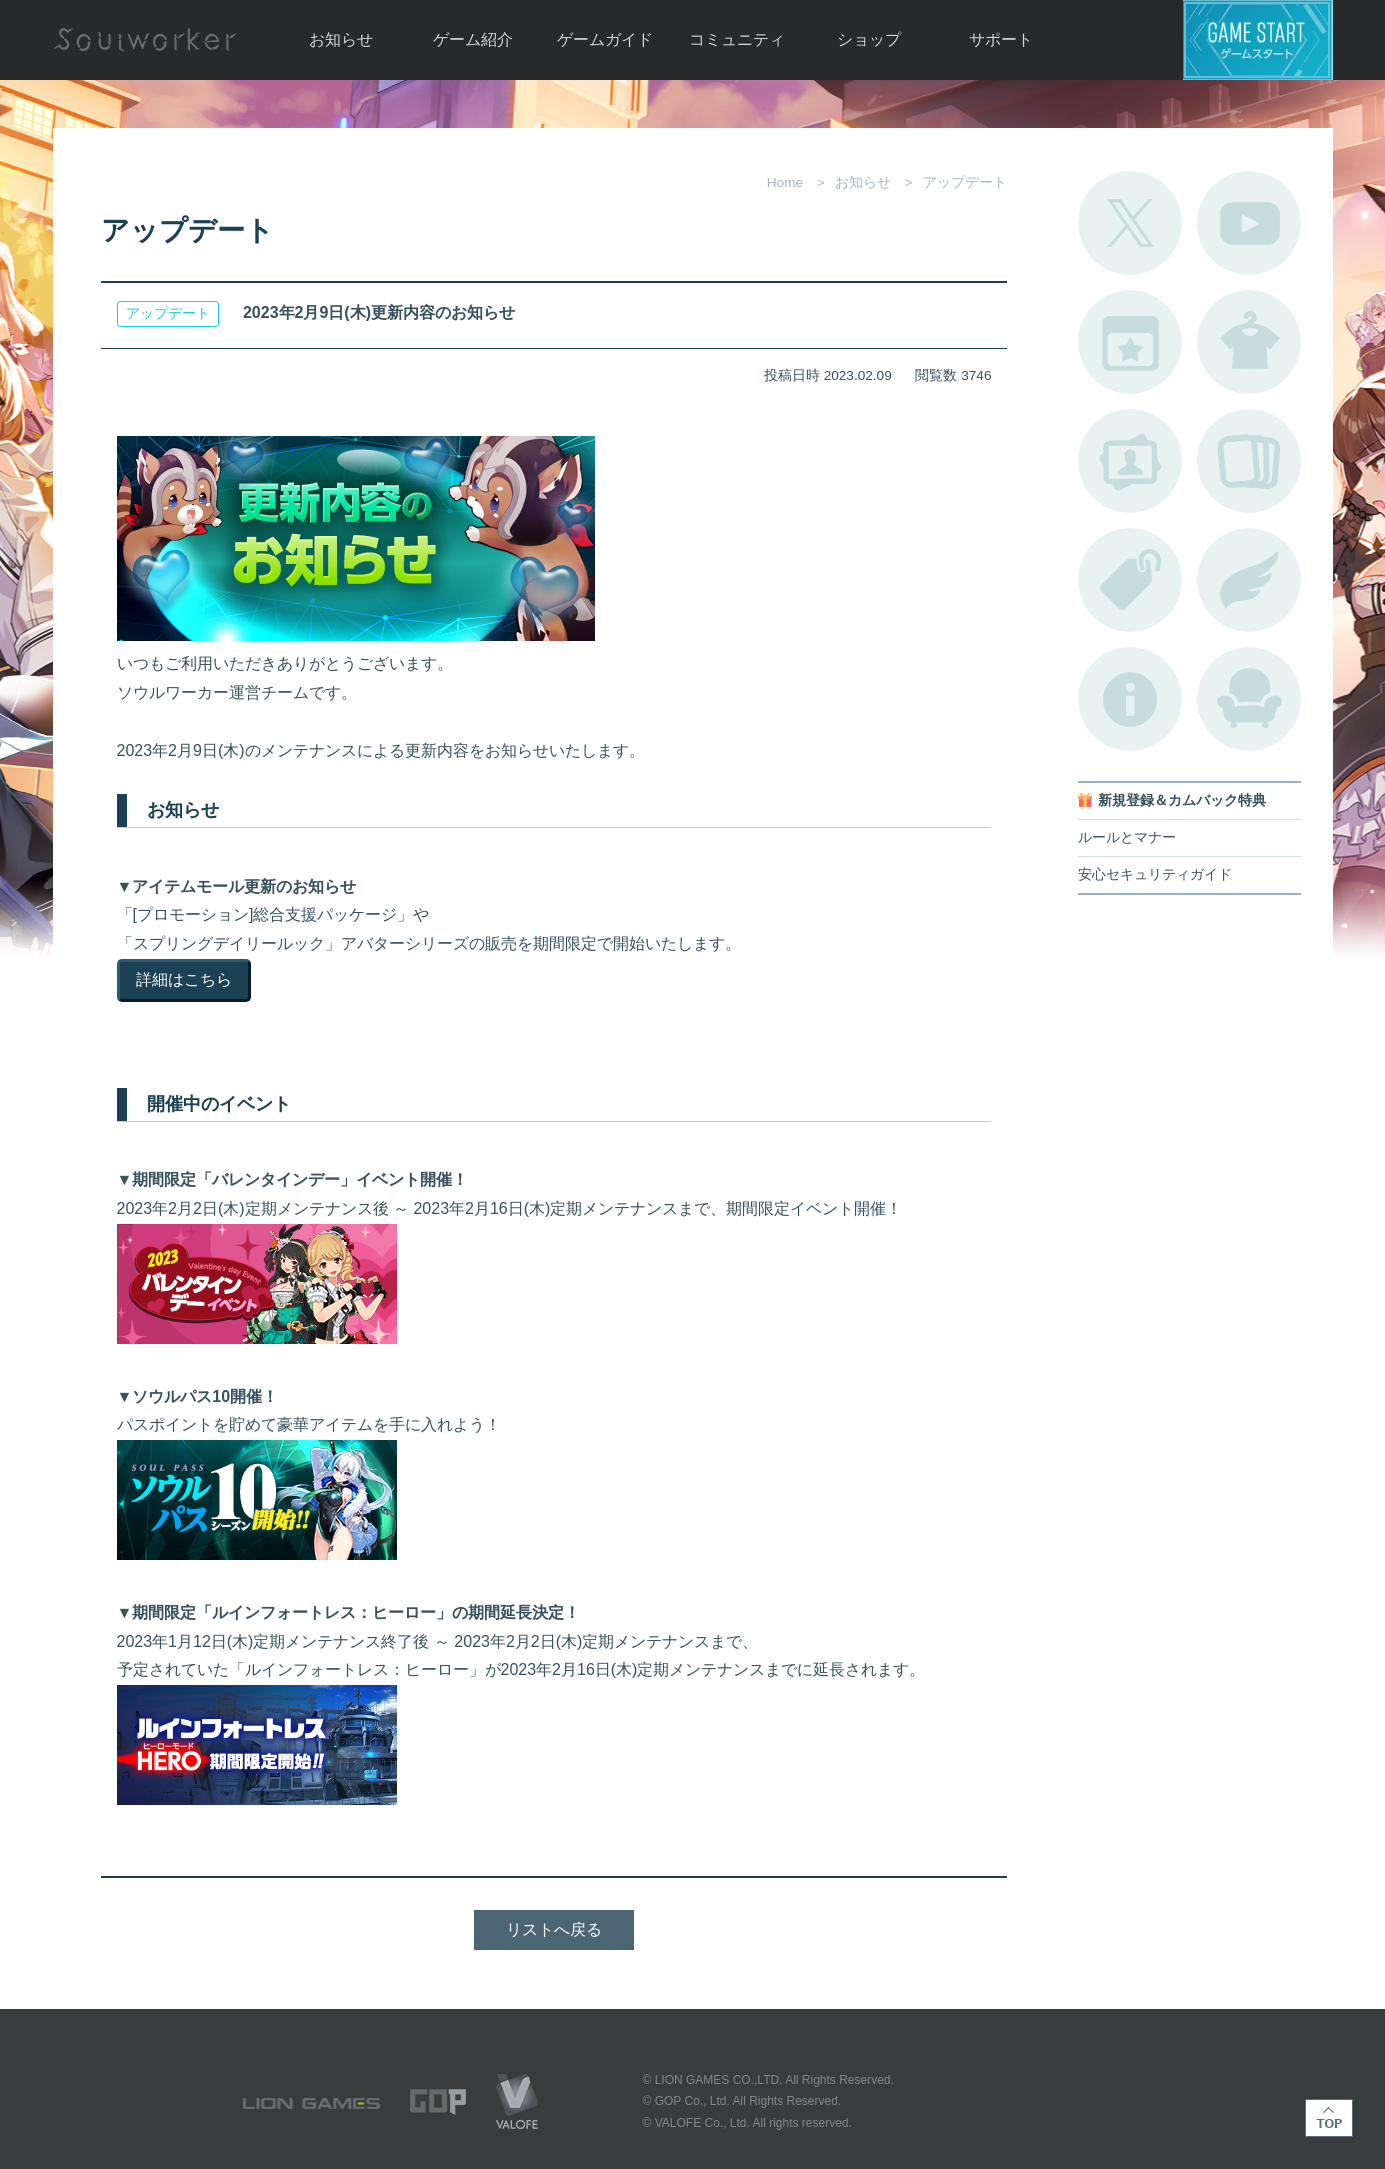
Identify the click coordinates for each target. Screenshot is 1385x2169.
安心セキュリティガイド (1155, 874)
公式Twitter (1130, 223)
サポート (1001, 39)
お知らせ (341, 39)
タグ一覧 (1130, 580)
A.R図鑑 (1249, 461)
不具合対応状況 (1130, 699)
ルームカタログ (1249, 699)
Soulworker (145, 40)
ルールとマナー (1127, 837)
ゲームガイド (605, 39)
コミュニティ (737, 39)
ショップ (869, 39)
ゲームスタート (1258, 40)
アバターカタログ (1249, 342)
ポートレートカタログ (1130, 461)
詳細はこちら (184, 979)
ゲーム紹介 (473, 39)
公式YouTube (1249, 223)
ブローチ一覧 (1249, 580)
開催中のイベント (1130, 342)
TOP (1329, 2118)
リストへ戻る (554, 1929)
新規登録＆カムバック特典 (1182, 800)
